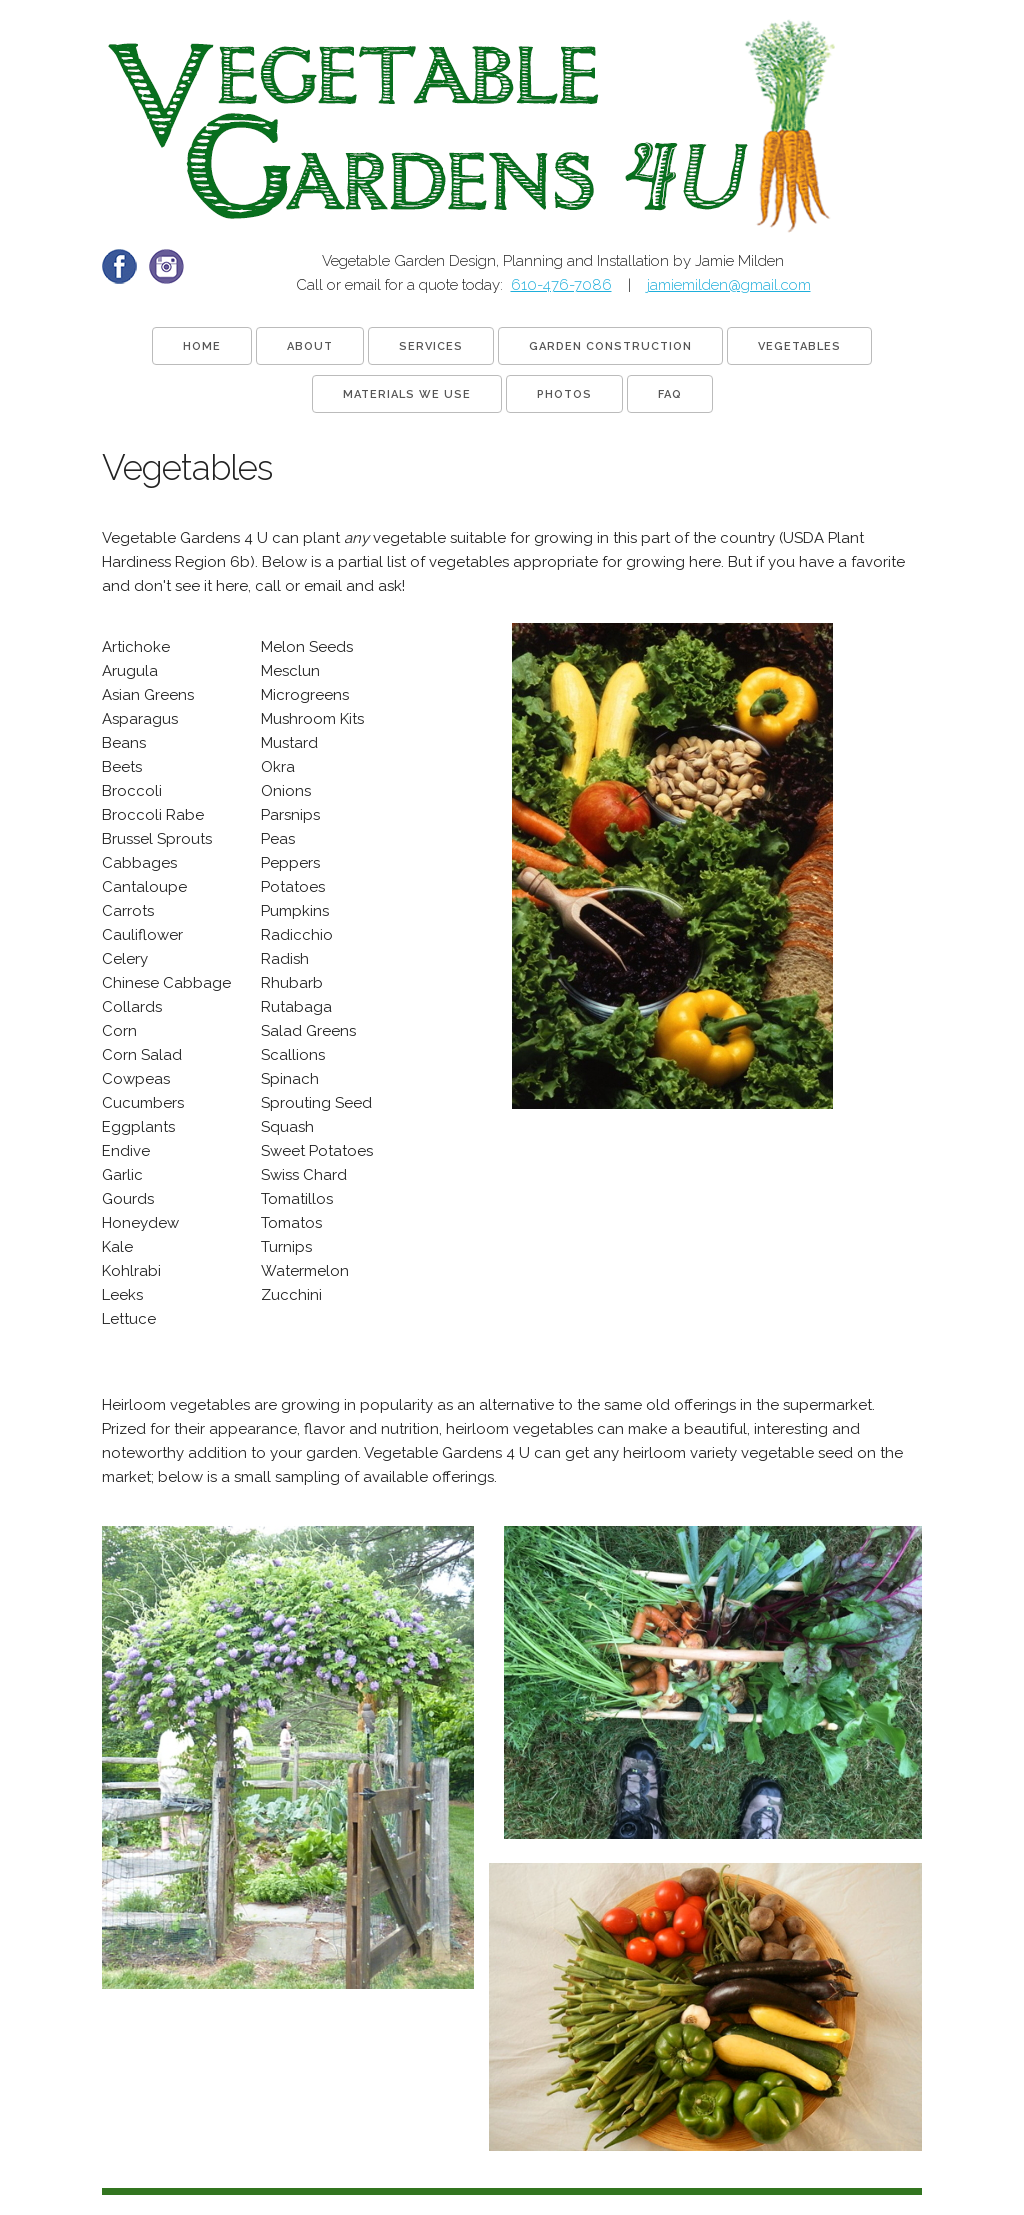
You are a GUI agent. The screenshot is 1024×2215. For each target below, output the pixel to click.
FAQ (670, 394)
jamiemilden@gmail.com (729, 285)
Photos (564, 394)
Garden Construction (610, 346)
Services (431, 346)
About (310, 346)
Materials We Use (407, 394)
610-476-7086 (561, 285)
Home (202, 346)
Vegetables (799, 346)
